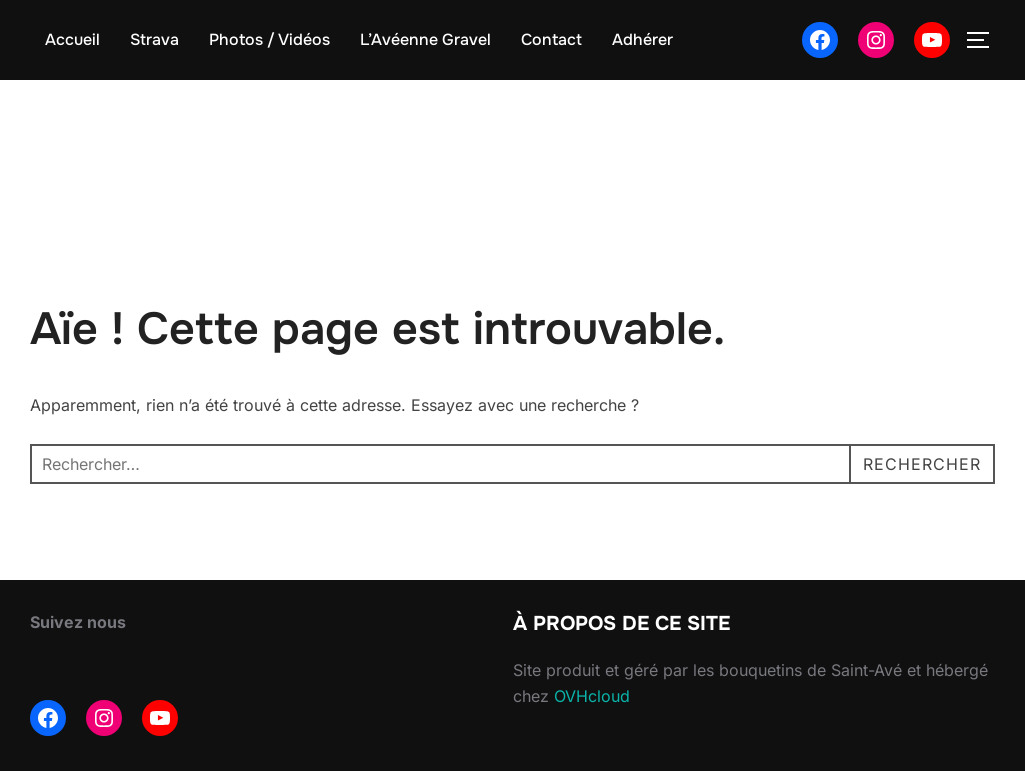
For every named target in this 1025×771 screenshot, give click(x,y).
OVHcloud (592, 696)
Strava (154, 39)
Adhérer (642, 39)
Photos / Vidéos (269, 39)
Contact (551, 39)
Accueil (72, 39)
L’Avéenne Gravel (425, 39)
